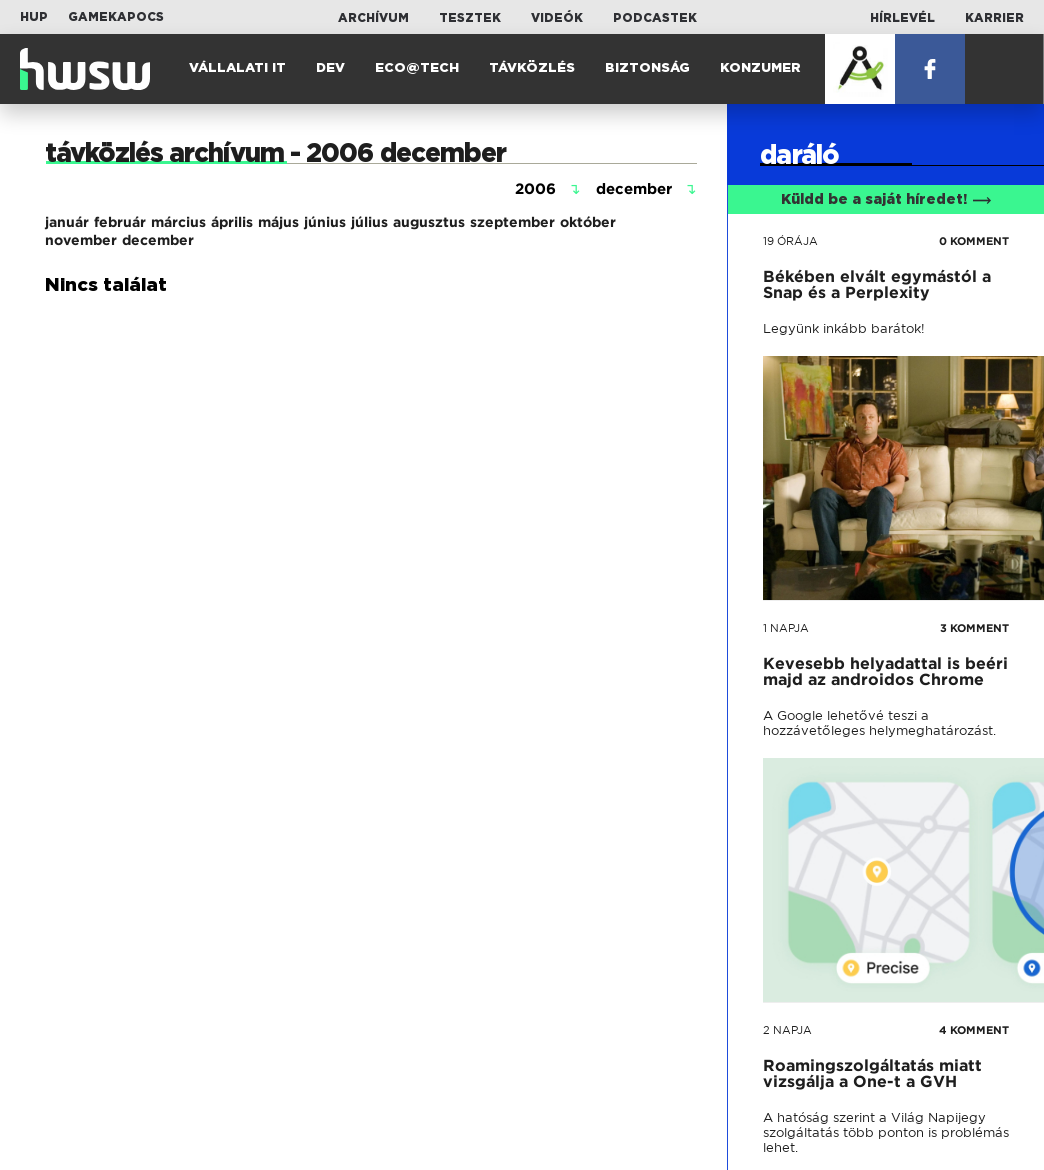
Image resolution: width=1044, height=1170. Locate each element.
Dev (330, 68)
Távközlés (532, 68)
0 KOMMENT (974, 241)
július (369, 222)
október (588, 222)
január (67, 222)
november (81, 240)
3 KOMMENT (974, 628)
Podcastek (655, 18)
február (120, 222)
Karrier (994, 18)
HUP (34, 17)
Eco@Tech (417, 68)
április (232, 222)
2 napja (787, 1030)
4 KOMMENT (974, 1030)
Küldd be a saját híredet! (886, 200)
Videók (557, 18)
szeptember (512, 222)
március (178, 222)
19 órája (790, 241)
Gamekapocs (116, 17)
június (325, 222)
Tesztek (470, 18)
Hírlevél (902, 18)
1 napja (786, 628)
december (158, 240)
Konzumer (760, 68)
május (278, 222)
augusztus (429, 222)
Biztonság (647, 68)
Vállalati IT (237, 68)
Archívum (373, 18)
